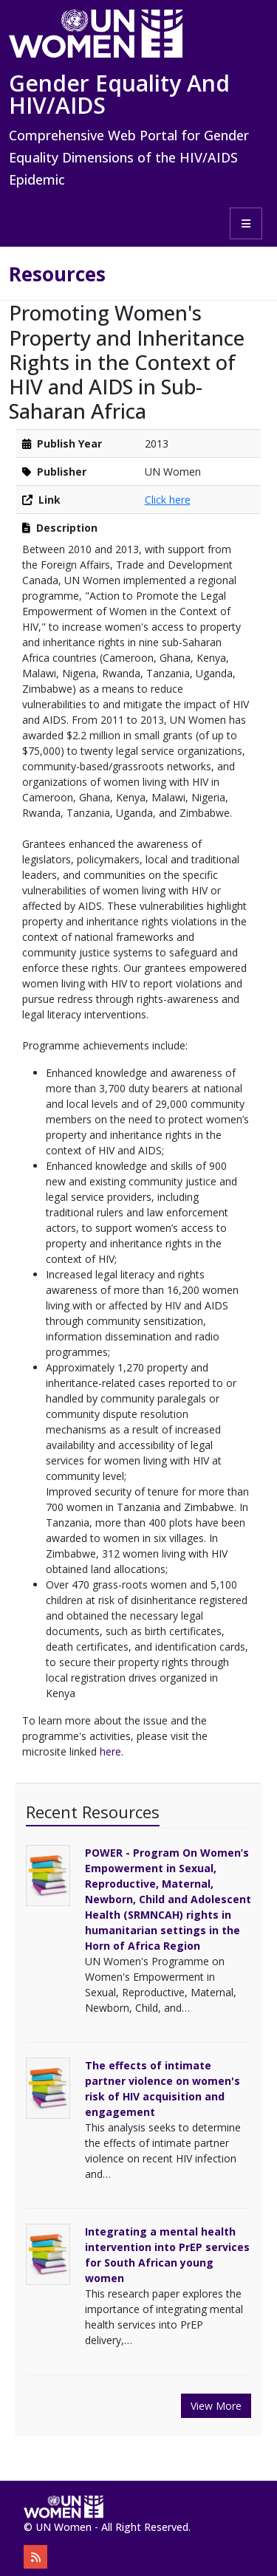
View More (216, 2406)
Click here (168, 500)
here (110, 1751)
